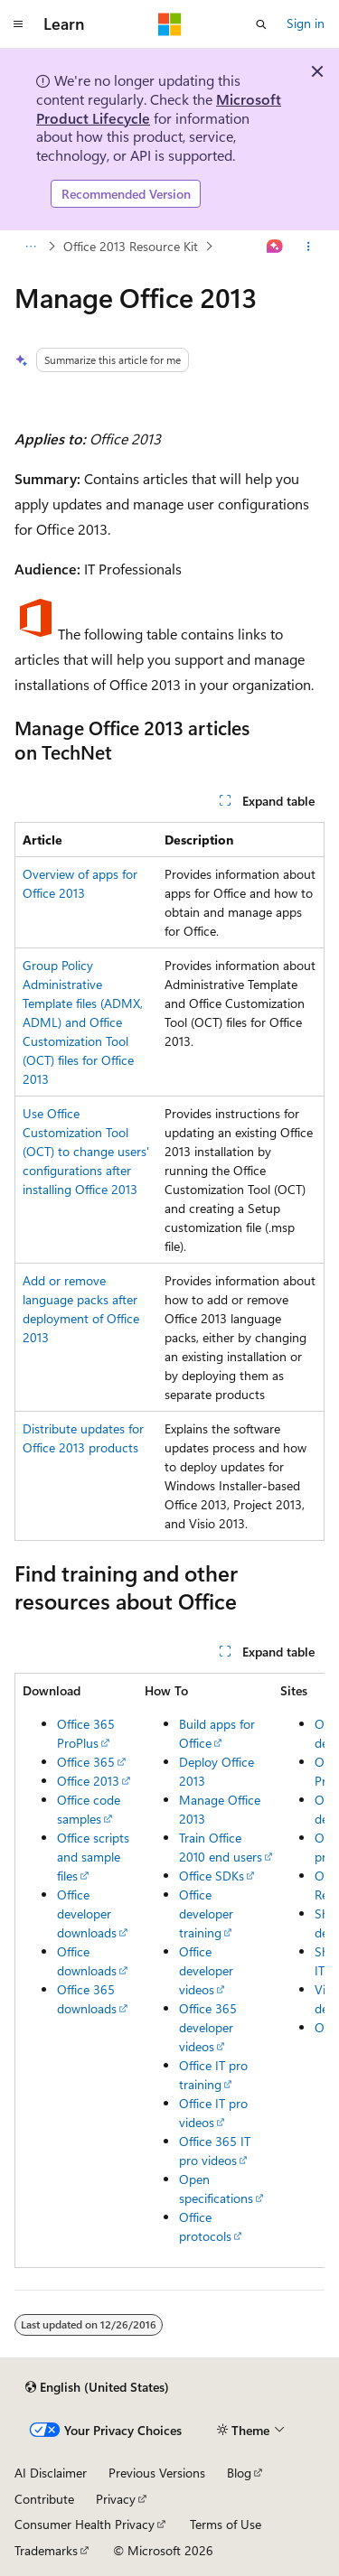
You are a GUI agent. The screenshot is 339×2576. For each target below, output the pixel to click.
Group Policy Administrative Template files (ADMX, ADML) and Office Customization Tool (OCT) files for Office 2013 (83, 1022)
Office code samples (88, 1809)
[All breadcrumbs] (30, 246)
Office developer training (206, 1913)
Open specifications (216, 2188)
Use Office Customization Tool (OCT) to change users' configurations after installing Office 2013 (86, 1151)
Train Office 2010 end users (220, 1847)
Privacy (116, 2498)
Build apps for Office (217, 1733)
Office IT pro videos (213, 2113)
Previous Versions (156, 2472)
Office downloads (87, 1961)
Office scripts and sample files (93, 1856)
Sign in (306, 23)
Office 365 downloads (87, 1999)
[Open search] (261, 24)
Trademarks (46, 2550)
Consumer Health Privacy (84, 2524)
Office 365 (86, 1761)
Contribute (44, 2498)
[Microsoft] (170, 24)
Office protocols (205, 2226)
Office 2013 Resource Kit (130, 246)
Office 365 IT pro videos (214, 2151)
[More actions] (309, 246)
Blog (239, 2472)
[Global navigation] (18, 24)
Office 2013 (88, 1780)
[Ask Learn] (275, 246)
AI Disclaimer (50, 2472)
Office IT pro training (213, 2075)
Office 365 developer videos (208, 2027)
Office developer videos (206, 1970)
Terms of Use (225, 2524)
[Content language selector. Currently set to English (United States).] (97, 2387)
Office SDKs (211, 1875)
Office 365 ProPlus (86, 1733)
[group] (169, 1970)
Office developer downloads (87, 1913)
